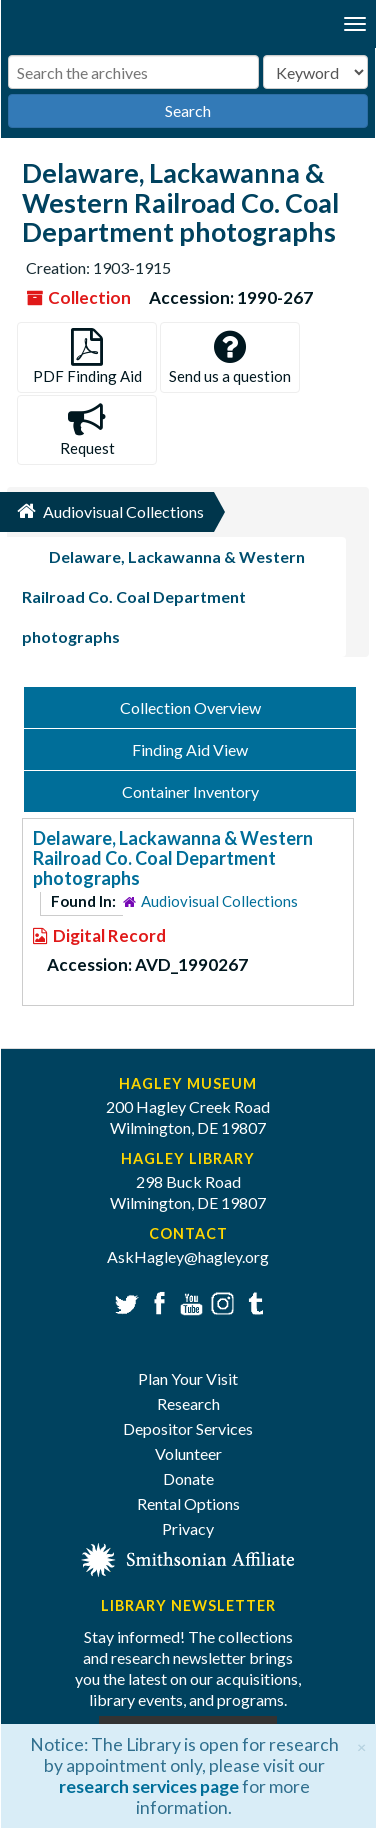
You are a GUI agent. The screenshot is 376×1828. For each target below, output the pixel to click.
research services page (149, 1786)
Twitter (124, 1301)
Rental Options (188, 1503)
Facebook (156, 1301)
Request (87, 429)
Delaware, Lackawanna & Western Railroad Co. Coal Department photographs (173, 858)
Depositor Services (188, 1428)
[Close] (361, 1744)
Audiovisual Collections (219, 901)
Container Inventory (190, 791)
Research (188, 1403)
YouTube (188, 1301)
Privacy (188, 1528)
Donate (188, 1478)
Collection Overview (190, 707)
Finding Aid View (190, 749)
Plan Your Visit (188, 1378)
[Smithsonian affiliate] (188, 1558)
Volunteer (188, 1453)
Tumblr (252, 1301)
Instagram (220, 1301)
